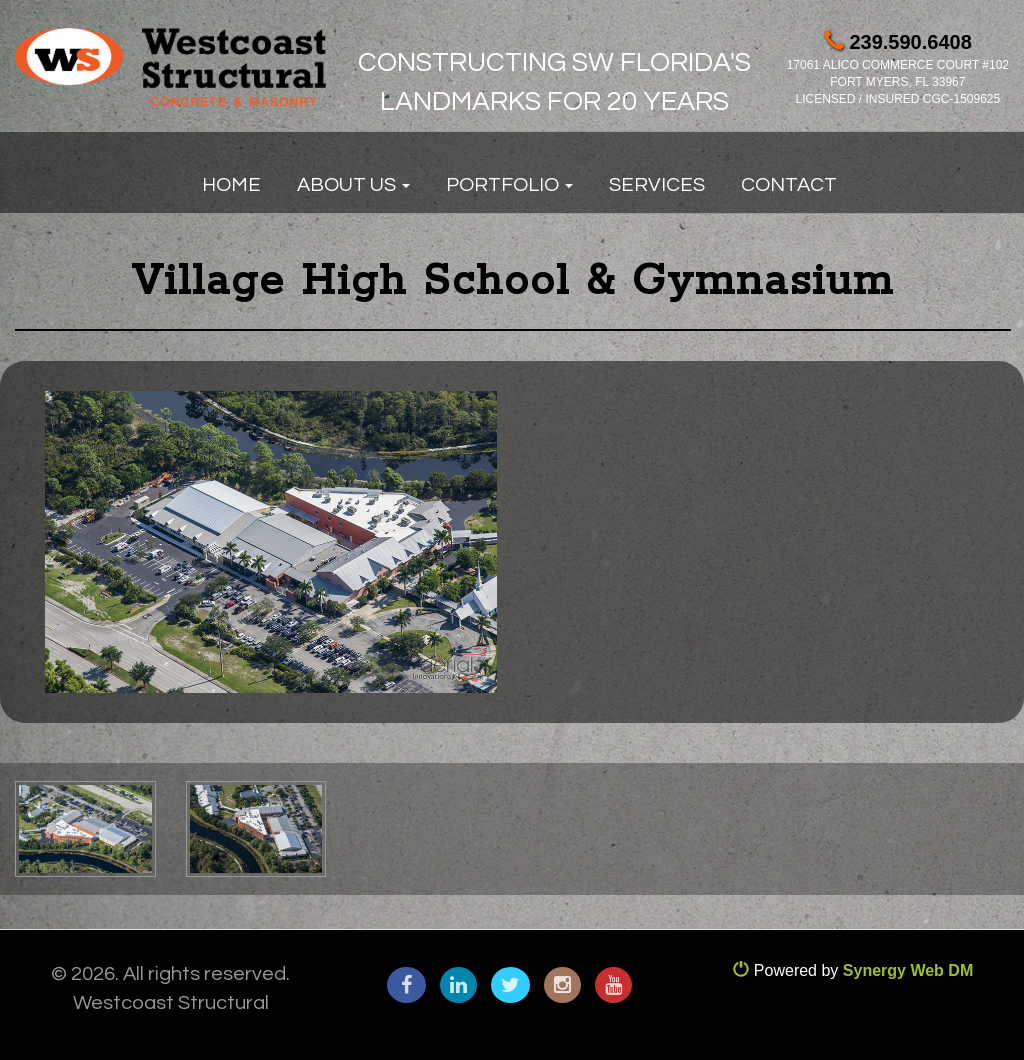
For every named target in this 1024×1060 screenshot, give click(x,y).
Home (231, 185)
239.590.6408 (898, 42)
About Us (353, 185)
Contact (789, 185)
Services (657, 185)
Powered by (853, 970)
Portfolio (509, 185)
